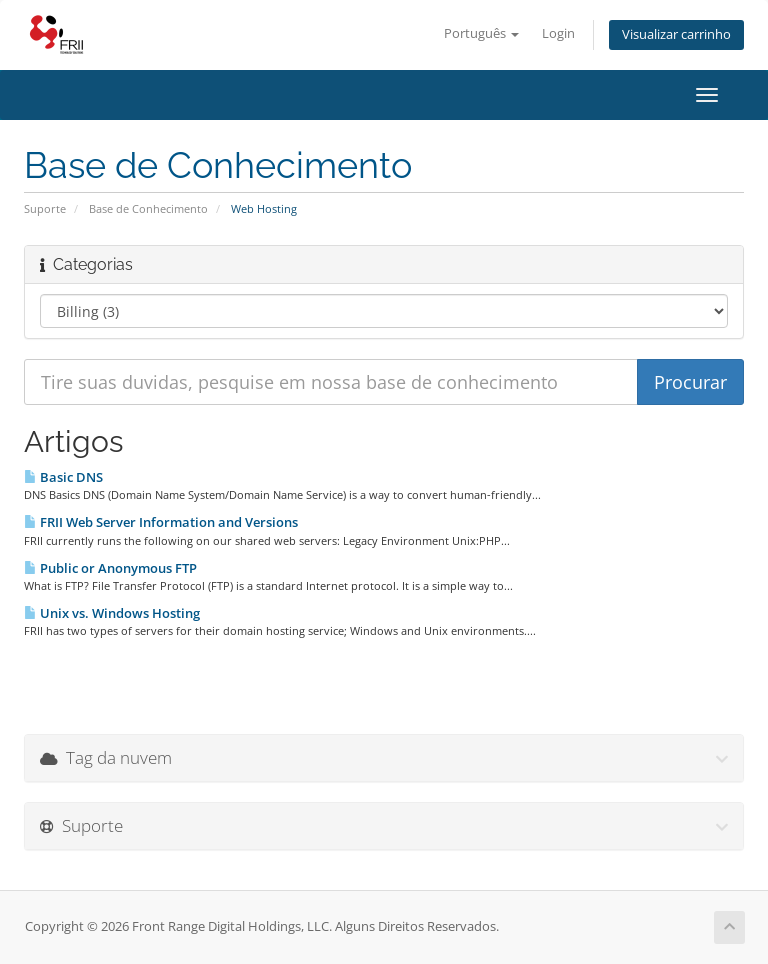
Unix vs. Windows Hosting (112, 613)
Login (558, 33)
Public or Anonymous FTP (110, 568)
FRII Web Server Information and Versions (161, 522)
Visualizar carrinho (676, 34)
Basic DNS (63, 477)
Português (481, 33)
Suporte (45, 208)
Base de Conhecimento (148, 208)
